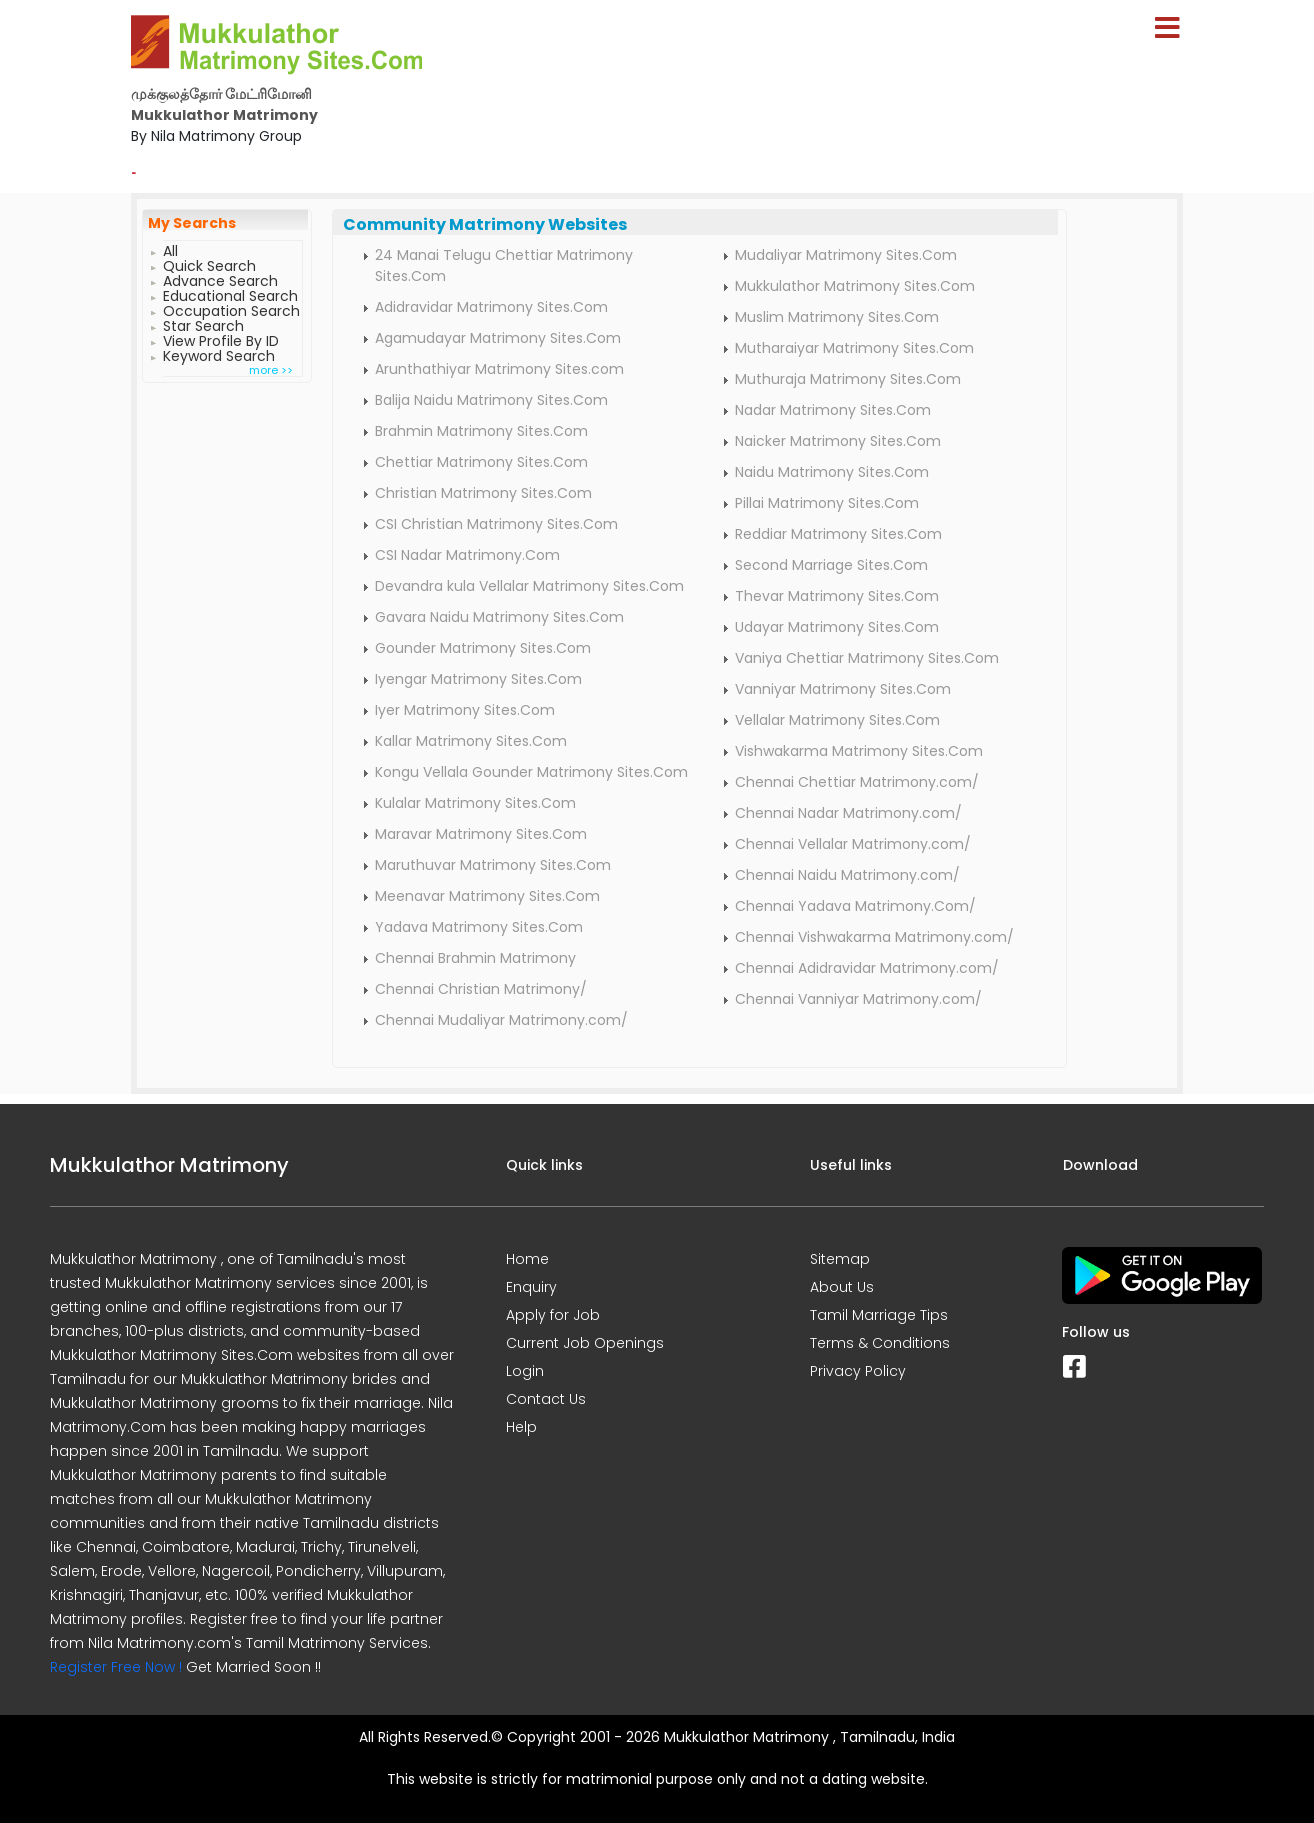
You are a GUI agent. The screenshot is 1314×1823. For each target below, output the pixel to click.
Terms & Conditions (880, 1343)
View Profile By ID (221, 338)
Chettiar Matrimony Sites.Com (481, 462)
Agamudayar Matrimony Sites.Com (498, 338)
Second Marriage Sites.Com (831, 565)
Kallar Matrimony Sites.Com (471, 741)
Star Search (203, 323)
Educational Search (230, 293)
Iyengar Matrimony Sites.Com (478, 679)
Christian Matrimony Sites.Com (483, 493)
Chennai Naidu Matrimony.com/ (847, 875)
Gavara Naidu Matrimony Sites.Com (499, 617)
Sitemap (840, 1259)
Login (525, 1371)
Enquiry (531, 1287)
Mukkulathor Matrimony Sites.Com (855, 286)
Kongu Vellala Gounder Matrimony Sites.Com (531, 772)
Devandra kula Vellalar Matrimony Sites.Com (529, 586)
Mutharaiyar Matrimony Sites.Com (854, 348)
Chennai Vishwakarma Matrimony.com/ (874, 937)
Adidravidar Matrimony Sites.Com (491, 307)
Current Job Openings (585, 1343)
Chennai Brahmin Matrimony (475, 958)
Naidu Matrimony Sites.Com (832, 472)
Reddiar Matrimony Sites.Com (838, 534)
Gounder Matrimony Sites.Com (483, 648)
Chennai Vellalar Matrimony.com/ (853, 844)
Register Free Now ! (116, 1667)
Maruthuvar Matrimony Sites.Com (493, 865)
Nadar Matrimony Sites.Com (833, 410)
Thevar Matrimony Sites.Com (837, 596)
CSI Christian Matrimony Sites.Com (496, 524)
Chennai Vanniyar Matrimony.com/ (858, 999)
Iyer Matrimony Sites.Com (465, 710)
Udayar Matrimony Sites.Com (837, 627)
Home (527, 1259)
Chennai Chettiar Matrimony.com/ (857, 782)
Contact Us (546, 1399)
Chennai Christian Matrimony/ (481, 989)
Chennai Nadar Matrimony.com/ (848, 813)
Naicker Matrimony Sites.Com (838, 441)
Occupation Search (231, 308)
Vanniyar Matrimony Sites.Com (843, 689)
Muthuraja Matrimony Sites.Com (848, 379)
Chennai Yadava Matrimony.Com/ (855, 906)
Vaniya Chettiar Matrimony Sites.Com (867, 658)
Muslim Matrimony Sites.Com (837, 317)
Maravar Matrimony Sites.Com (481, 834)
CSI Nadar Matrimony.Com (467, 555)
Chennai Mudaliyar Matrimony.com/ (501, 1020)
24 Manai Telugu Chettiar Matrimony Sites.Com (504, 265)
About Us (842, 1287)
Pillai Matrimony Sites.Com (827, 503)
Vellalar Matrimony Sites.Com (837, 720)
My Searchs (192, 223)
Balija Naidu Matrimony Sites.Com (491, 400)
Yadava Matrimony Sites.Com (479, 927)
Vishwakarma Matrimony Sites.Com (859, 751)
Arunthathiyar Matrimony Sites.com (499, 369)
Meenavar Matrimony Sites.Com (487, 896)
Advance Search (220, 278)
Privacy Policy (858, 1371)
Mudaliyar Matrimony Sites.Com (846, 255)
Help (521, 1427)
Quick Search (209, 263)
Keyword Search (219, 353)
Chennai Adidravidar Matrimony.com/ (867, 968)
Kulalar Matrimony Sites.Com (475, 803)
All (170, 248)
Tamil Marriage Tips (879, 1315)
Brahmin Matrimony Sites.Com (481, 431)
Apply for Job (553, 1315)
